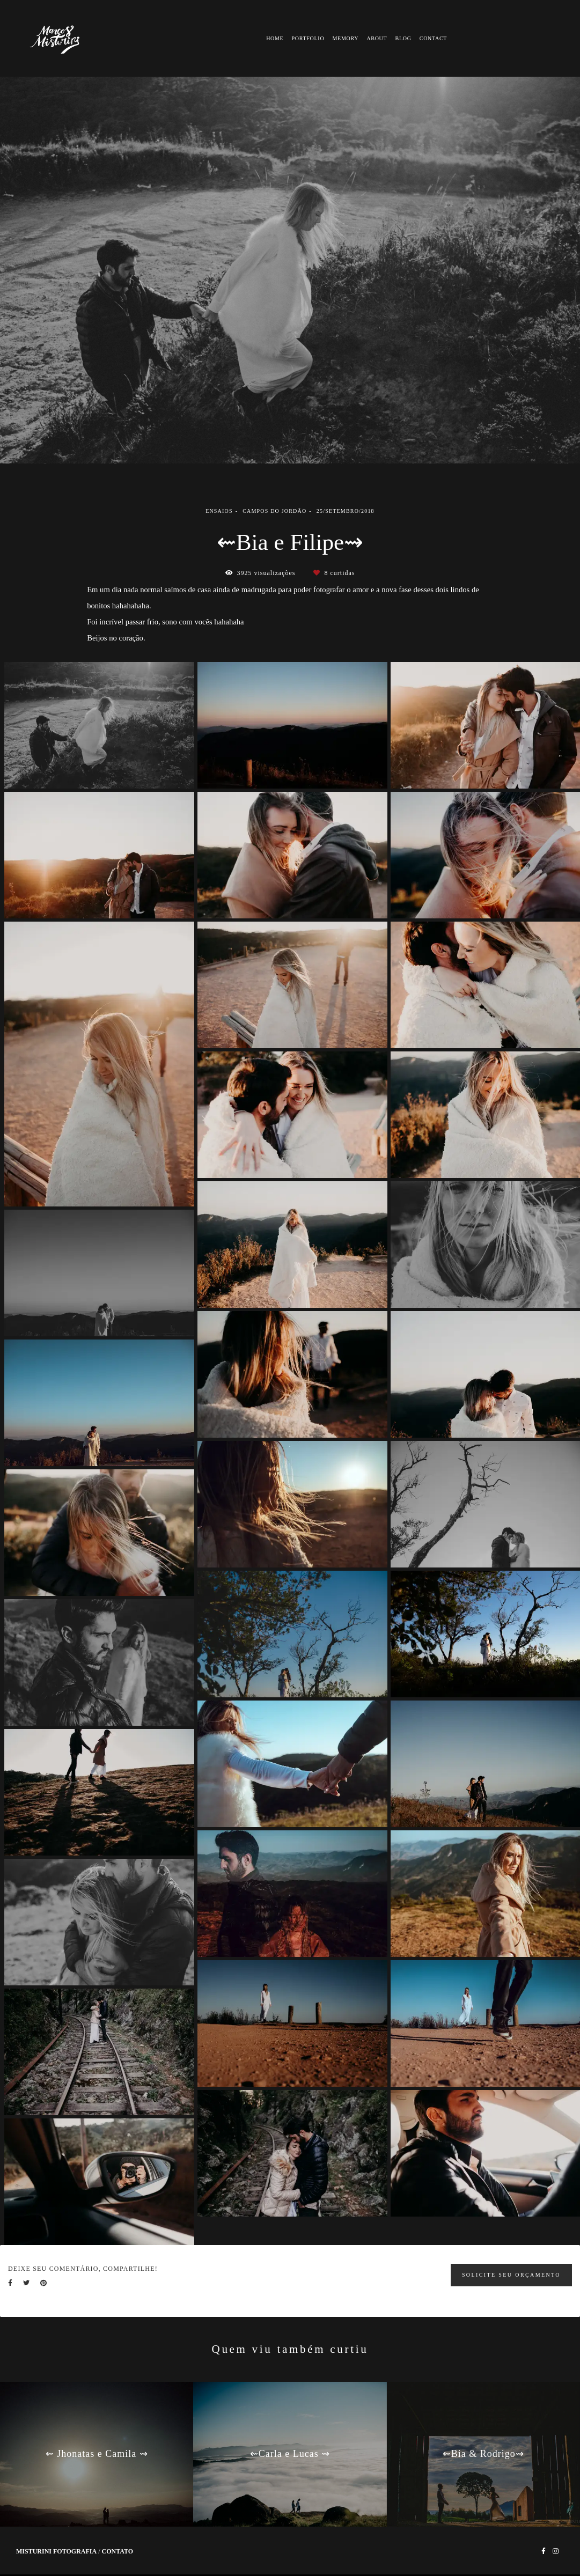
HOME (274, 38)
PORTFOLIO (308, 38)
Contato (117, 2551)
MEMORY (346, 38)
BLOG (403, 38)
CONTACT (433, 38)
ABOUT (376, 38)
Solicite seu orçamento (511, 2275)
